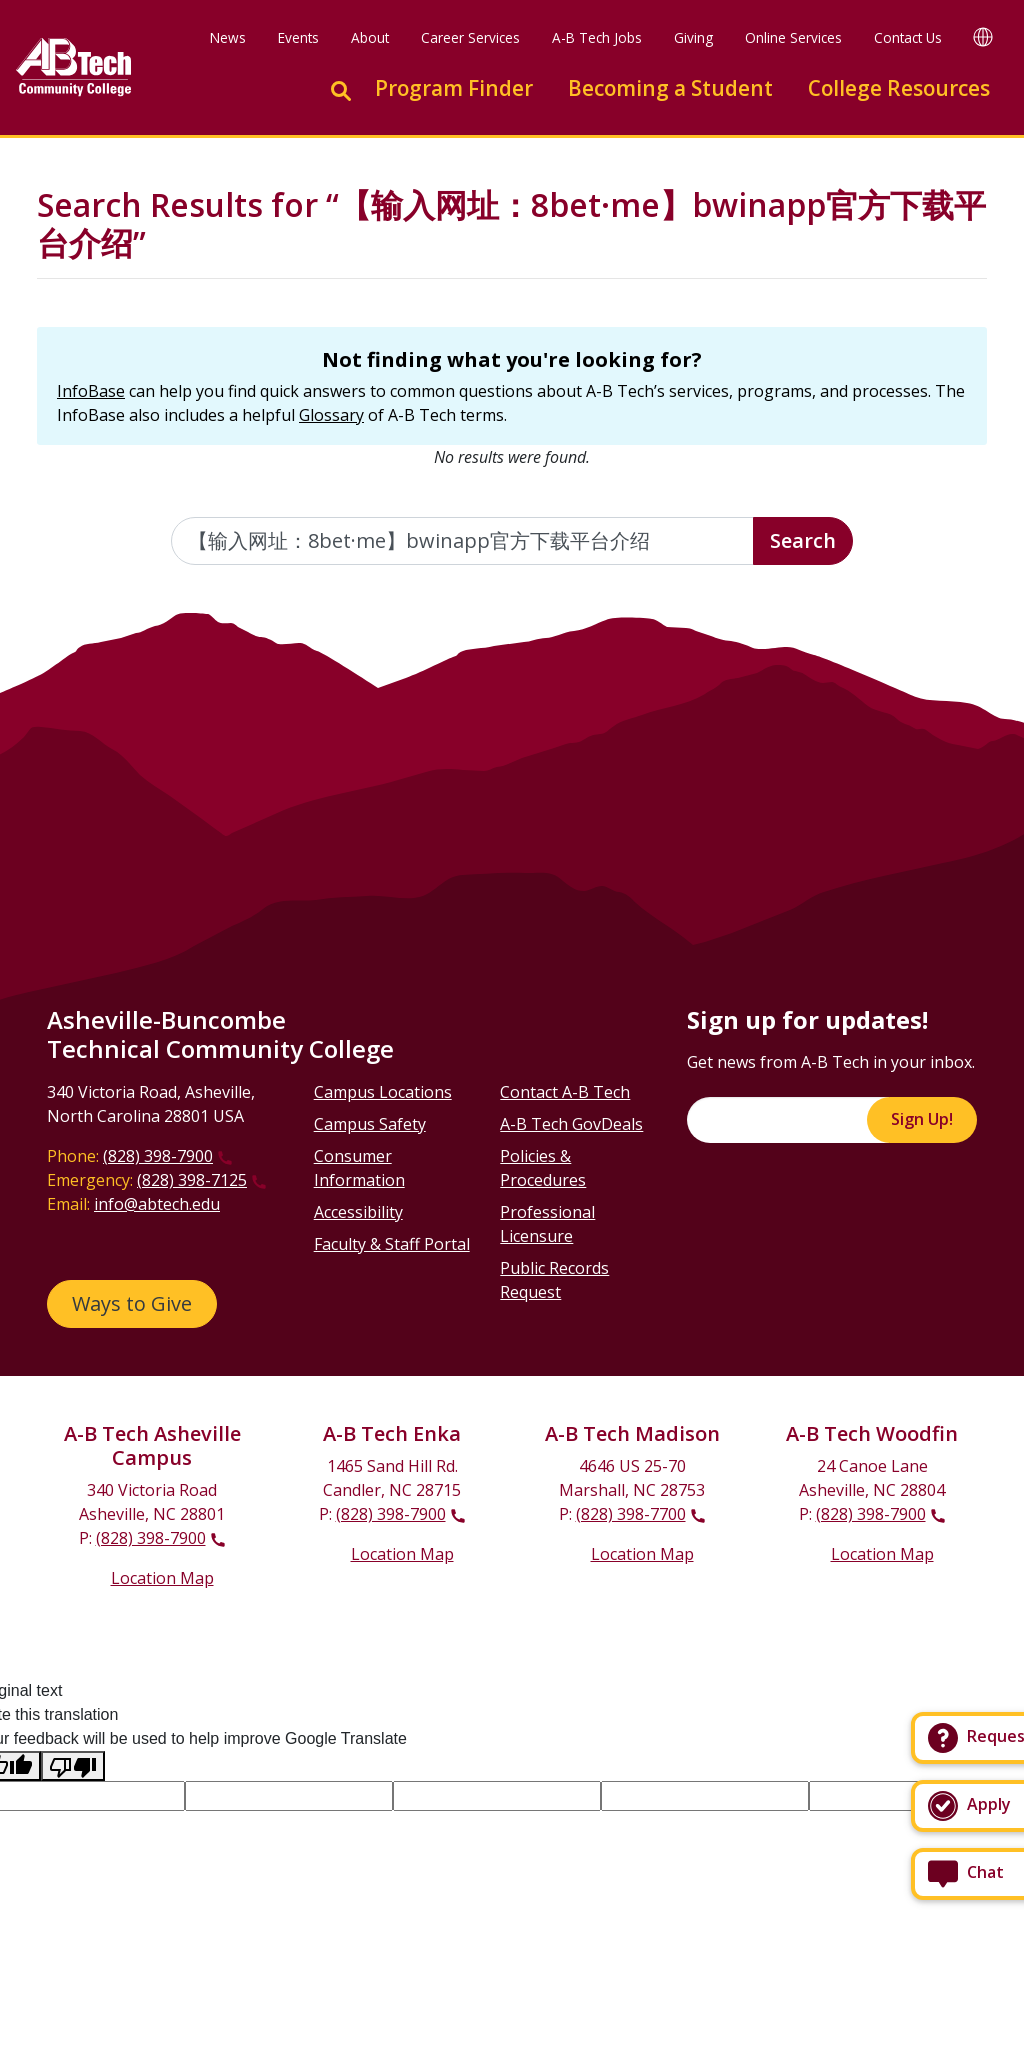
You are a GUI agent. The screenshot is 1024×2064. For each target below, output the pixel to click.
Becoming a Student (670, 88)
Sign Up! (922, 1119)
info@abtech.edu (157, 1204)
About (370, 37)
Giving (693, 37)
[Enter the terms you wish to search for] (463, 541)
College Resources (899, 88)
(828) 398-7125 (192, 1180)
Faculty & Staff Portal (392, 1244)
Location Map (162, 1578)
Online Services (793, 37)
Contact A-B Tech (565, 1092)
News (228, 37)
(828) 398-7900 (158, 1156)
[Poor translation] (73, 1766)
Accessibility (358, 1212)
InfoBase (91, 391)
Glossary (331, 415)
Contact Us (908, 37)
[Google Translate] (983, 36)
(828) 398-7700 (631, 1514)
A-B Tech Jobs (597, 37)
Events (298, 37)
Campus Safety (370, 1124)
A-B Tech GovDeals (571, 1124)
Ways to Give (132, 1303)
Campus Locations (383, 1092)
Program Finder (454, 88)
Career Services (470, 37)
